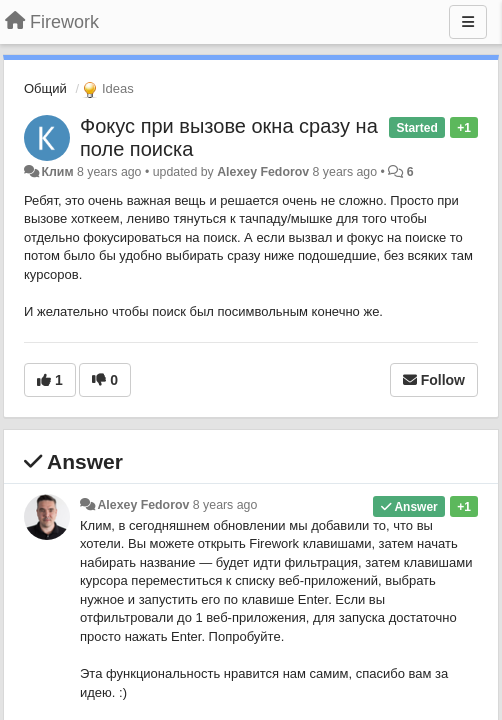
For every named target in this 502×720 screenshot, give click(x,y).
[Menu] (468, 22)
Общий (45, 88)
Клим (57, 172)
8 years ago (225, 505)
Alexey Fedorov (263, 172)
